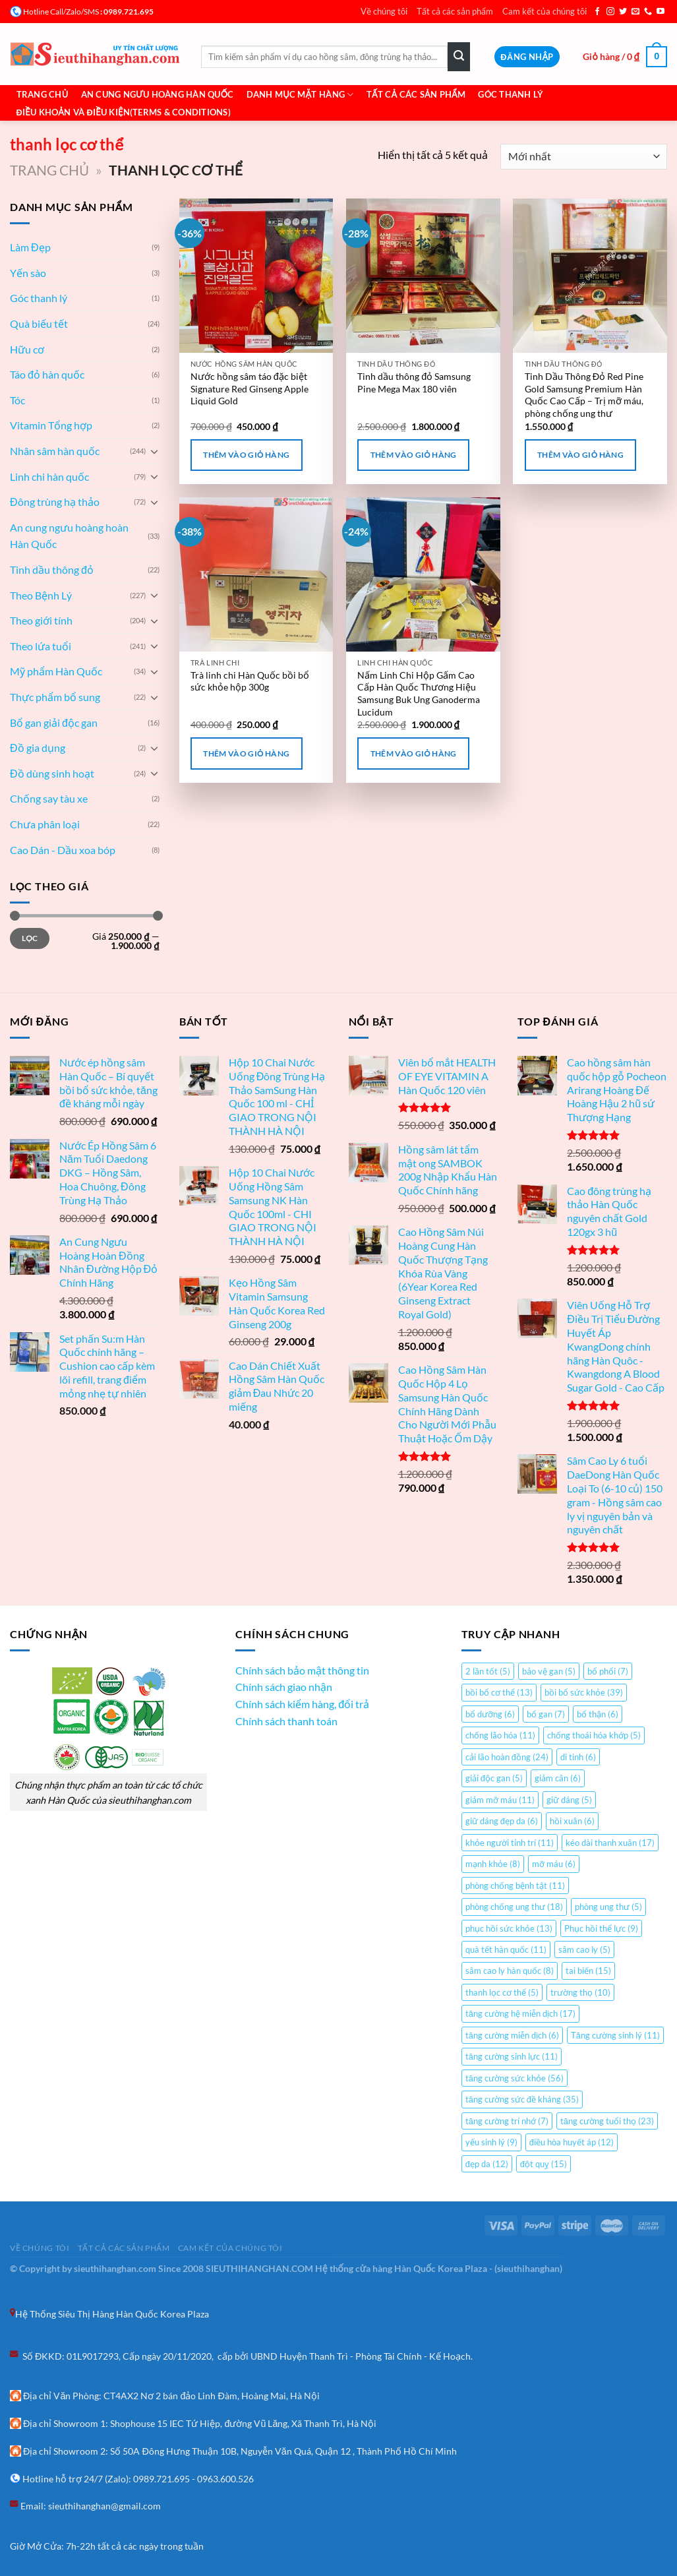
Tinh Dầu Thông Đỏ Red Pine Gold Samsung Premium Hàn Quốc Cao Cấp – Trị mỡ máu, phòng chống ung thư (584, 395)
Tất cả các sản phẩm (455, 11)
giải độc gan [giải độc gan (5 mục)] (494, 1778)
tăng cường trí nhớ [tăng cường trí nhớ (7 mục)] (506, 2121)
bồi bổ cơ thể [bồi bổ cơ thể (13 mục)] (499, 1692)
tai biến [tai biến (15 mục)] (588, 1970)
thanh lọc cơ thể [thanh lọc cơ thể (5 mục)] (502, 1992)
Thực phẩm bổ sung (55, 696)
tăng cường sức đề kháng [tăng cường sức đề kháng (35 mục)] (522, 2099)
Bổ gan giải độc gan (54, 722)
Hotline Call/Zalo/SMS (61, 11)
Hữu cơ (27, 349)
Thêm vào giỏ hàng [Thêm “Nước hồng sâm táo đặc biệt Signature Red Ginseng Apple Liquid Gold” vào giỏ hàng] (246, 454)
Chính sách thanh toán (286, 1721)
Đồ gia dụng (37, 747)
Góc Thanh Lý (510, 94)
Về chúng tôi (384, 11)
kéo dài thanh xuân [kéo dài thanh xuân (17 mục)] (610, 1842)
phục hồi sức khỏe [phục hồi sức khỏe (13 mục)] (508, 1928)
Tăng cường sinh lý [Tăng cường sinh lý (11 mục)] (615, 2035)
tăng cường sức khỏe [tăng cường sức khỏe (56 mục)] (514, 2078)
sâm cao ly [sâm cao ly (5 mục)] (584, 1949)
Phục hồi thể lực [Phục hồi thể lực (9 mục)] (601, 1928)
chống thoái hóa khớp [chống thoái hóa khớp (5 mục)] (594, 1735)
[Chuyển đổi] (154, 451)
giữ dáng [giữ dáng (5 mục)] (569, 1799)
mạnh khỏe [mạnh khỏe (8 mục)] (492, 1863)
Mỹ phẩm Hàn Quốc (56, 671)
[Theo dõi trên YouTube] (660, 11)
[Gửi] (459, 56)
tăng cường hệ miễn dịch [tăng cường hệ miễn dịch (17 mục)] (520, 2013)
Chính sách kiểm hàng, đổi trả (302, 1704)
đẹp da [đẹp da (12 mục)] (486, 2164)
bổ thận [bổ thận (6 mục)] (597, 1714)
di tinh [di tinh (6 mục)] (578, 1757)
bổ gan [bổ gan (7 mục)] (546, 1714)
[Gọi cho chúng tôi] (648, 11)
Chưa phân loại (45, 824)
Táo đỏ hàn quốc (47, 374)
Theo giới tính (41, 620)
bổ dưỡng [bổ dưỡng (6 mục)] (490, 1714)
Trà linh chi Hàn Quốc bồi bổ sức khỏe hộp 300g (250, 681)
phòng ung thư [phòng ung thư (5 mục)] (608, 1906)
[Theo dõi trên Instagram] (610, 11)
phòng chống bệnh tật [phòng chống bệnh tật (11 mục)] (515, 1885)
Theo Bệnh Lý (41, 595)
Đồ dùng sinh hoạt (52, 773)
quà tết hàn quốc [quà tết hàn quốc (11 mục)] (505, 1949)
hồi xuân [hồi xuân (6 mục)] (572, 1821)
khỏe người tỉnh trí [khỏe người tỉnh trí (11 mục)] (509, 1842)
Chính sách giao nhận (283, 1686)
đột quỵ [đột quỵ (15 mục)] (543, 2164)
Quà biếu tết (39, 323)
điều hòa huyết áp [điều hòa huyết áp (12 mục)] (571, 2142)
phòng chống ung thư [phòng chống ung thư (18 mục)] (514, 1906)
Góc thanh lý (38, 297)
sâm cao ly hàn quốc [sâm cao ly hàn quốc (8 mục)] (509, 1970)
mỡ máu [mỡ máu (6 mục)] (553, 1863)
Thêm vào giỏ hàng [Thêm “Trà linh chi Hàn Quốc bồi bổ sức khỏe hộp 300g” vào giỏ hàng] (246, 753)
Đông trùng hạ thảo (55, 501)
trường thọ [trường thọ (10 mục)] (580, 1992)
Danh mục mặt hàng (300, 94)
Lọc (30, 938)
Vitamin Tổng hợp (51, 425)
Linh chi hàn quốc (49, 476)
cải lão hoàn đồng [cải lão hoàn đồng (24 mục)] (506, 1757)
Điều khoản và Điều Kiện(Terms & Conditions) (123, 112)
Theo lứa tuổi (40, 646)
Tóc (17, 400)
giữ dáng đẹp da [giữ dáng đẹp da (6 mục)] (501, 1821)
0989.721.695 (161, 2478)
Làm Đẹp (30, 247)
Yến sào (28, 272)
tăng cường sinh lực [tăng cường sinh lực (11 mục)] (511, 2056)
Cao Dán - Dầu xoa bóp (62, 849)
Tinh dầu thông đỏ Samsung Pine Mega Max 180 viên (414, 382)
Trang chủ (42, 94)
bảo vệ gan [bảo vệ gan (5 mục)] (548, 1671)
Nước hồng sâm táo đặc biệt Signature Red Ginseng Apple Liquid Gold (250, 388)
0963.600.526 (225, 2478)
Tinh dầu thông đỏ (52, 569)
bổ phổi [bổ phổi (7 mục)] (607, 1671)
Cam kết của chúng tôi (544, 11)
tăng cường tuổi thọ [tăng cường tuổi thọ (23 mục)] (607, 2121)
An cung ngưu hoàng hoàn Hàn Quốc (69, 536)
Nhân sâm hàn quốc (55, 451)
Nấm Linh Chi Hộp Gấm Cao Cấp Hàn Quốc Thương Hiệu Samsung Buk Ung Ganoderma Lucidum (418, 693)
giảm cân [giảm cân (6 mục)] (558, 1778)
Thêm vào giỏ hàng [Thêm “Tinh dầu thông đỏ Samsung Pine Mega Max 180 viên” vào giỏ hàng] (413, 454)
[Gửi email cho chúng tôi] (635, 11)
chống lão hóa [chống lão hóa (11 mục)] (500, 1735)
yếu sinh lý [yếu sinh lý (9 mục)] (491, 2142)
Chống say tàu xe (49, 798)
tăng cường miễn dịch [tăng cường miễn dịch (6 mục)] (512, 2035)
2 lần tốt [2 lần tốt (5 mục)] (487, 1671)
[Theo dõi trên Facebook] (597, 11)
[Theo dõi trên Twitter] (623, 11)
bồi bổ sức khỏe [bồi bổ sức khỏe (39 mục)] (584, 1692)
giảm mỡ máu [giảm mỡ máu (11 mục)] (500, 1799)
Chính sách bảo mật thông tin (302, 1670)
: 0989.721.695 (126, 11)
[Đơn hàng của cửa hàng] (583, 156)
